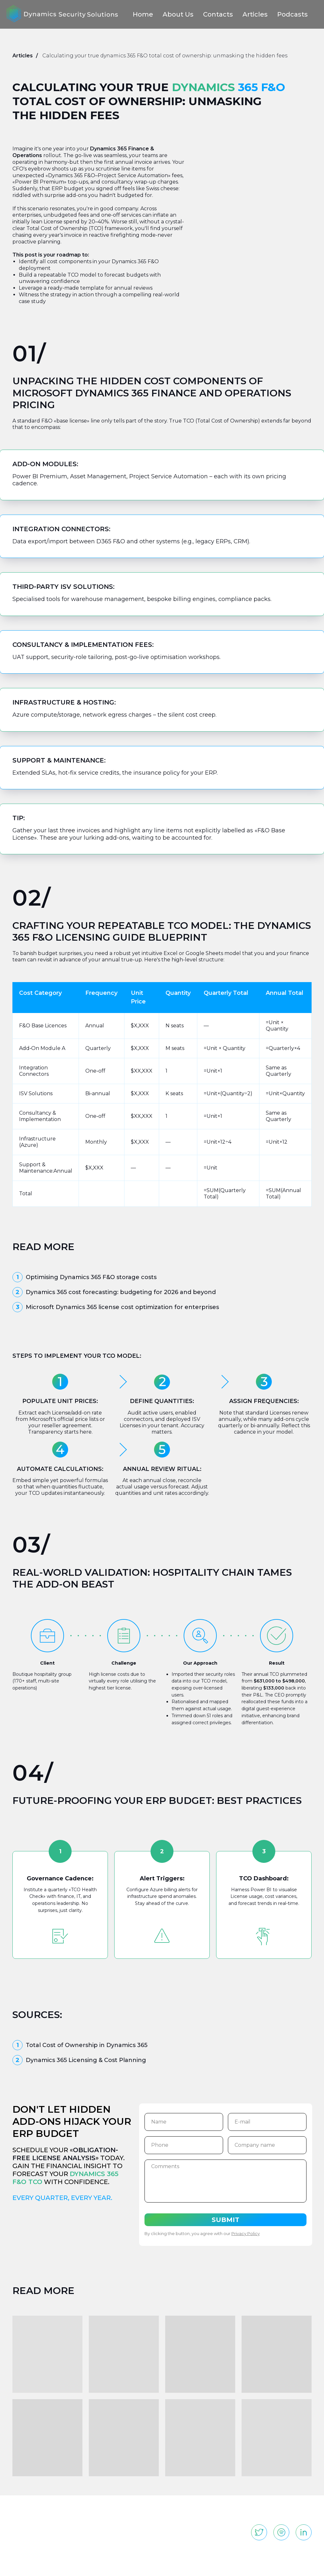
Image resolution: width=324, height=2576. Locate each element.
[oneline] (267, 2145)
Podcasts (292, 14)
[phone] (183, 2145)
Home (143, 14)
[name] (183, 2122)
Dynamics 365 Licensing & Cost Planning (86, 2060)
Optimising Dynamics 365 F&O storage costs (91, 1277)
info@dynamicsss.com (276, 2511)
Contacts (218, 14)
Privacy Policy (245, 2233)
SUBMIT (225, 2220)
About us (136, 2511)
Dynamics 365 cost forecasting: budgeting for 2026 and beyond (121, 1292)
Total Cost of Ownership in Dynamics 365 (86, 2045)
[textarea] (225, 2181)
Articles (255, 14)
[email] (267, 2122)
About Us (178, 14)
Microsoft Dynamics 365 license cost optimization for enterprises (122, 1307)
